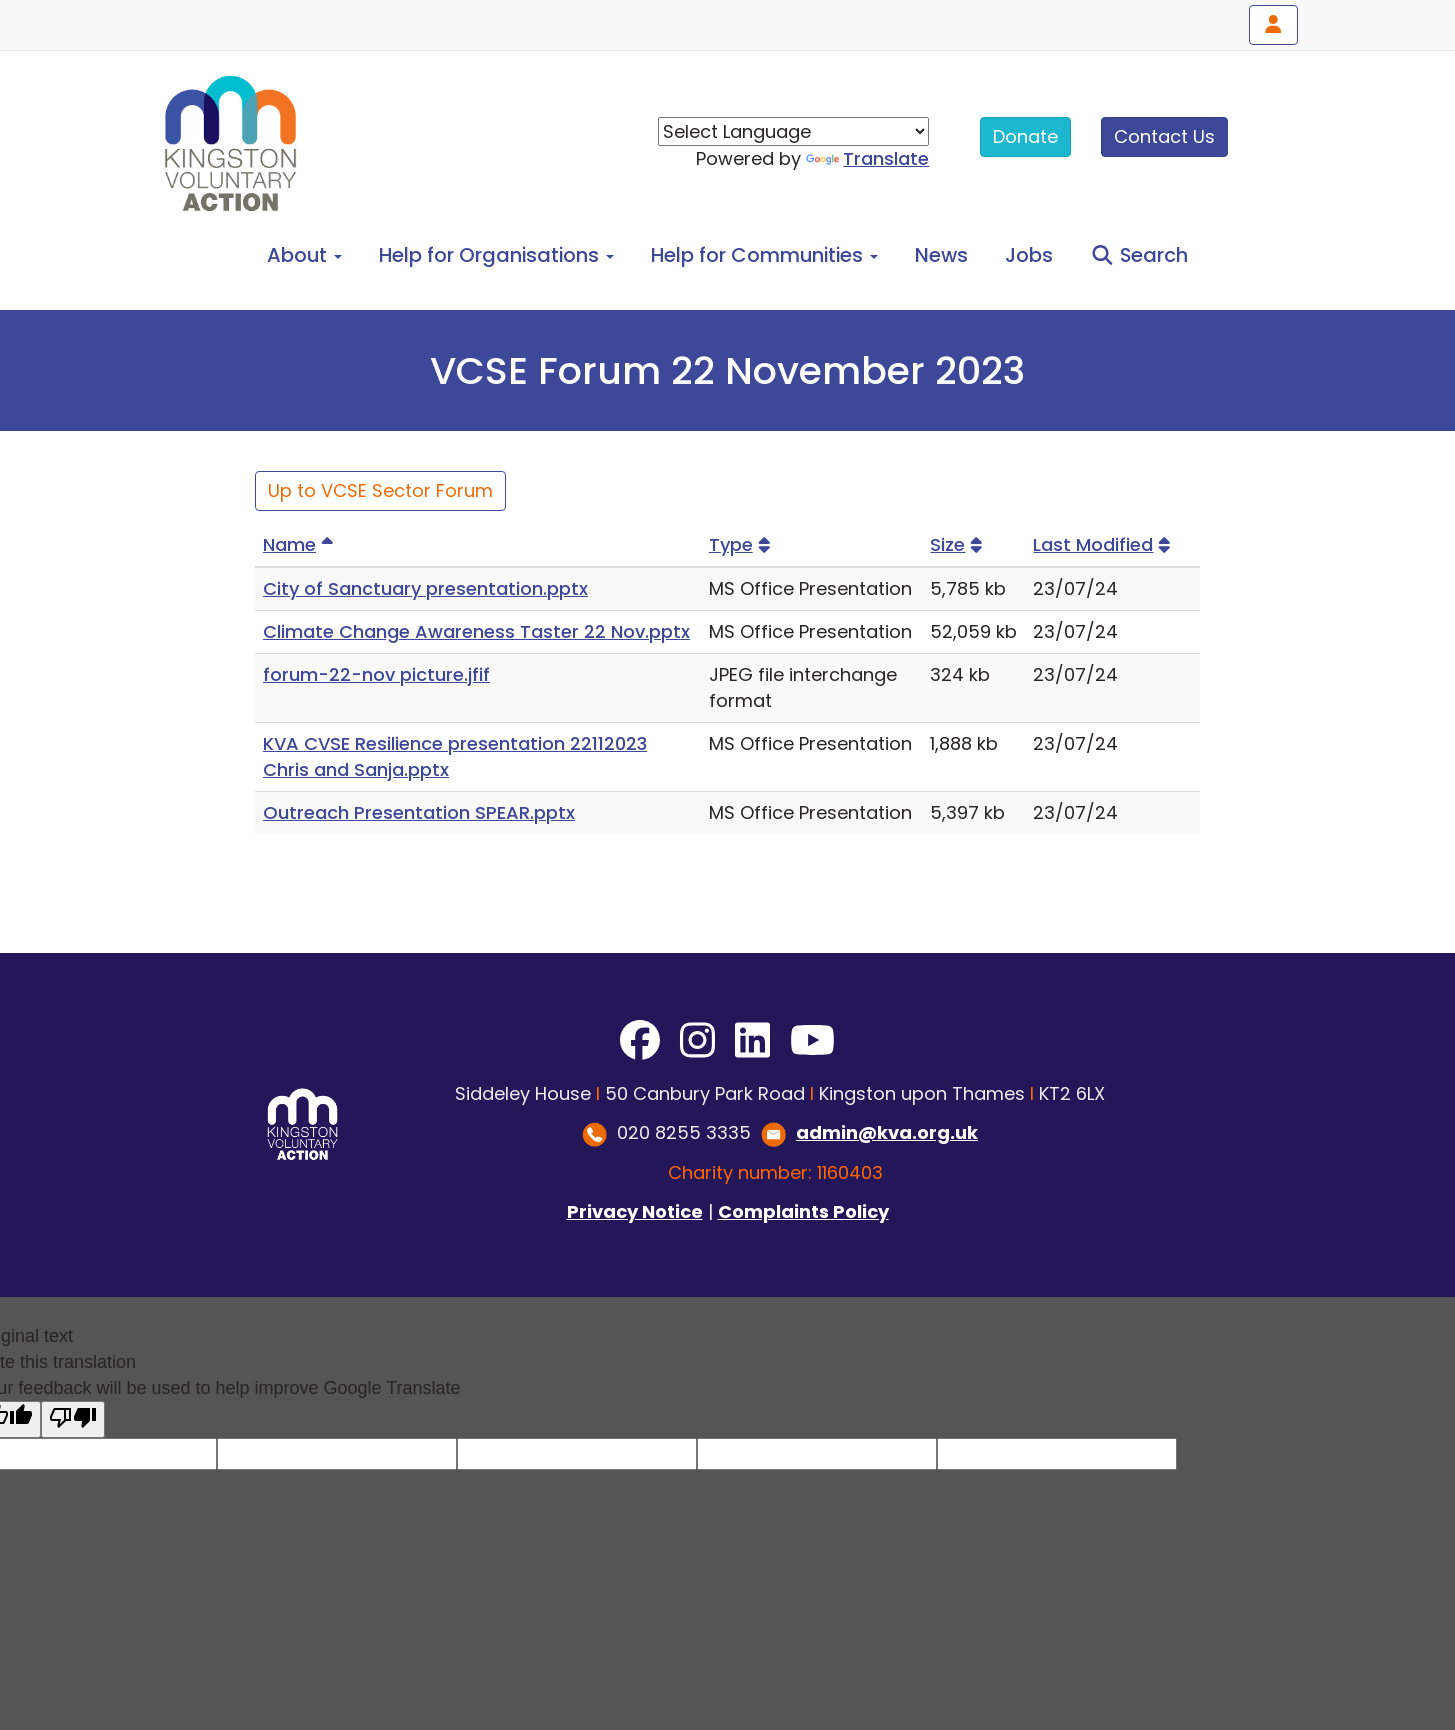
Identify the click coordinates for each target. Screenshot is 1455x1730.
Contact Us (1164, 136)
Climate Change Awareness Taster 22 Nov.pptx (476, 631)
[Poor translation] (73, 1419)
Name (301, 544)
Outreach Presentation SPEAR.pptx (419, 812)
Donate (1025, 136)
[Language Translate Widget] (793, 131)
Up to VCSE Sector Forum (380, 490)
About (304, 255)
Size (959, 544)
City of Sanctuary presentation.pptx (425, 588)
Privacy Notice (635, 1211)
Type (742, 544)
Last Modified (1104, 544)
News (941, 255)
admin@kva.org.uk (887, 1132)
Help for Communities (764, 255)
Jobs (1029, 255)
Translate (867, 158)
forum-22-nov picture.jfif (376, 674)
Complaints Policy (803, 1211)
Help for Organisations (496, 255)
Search (1139, 255)
